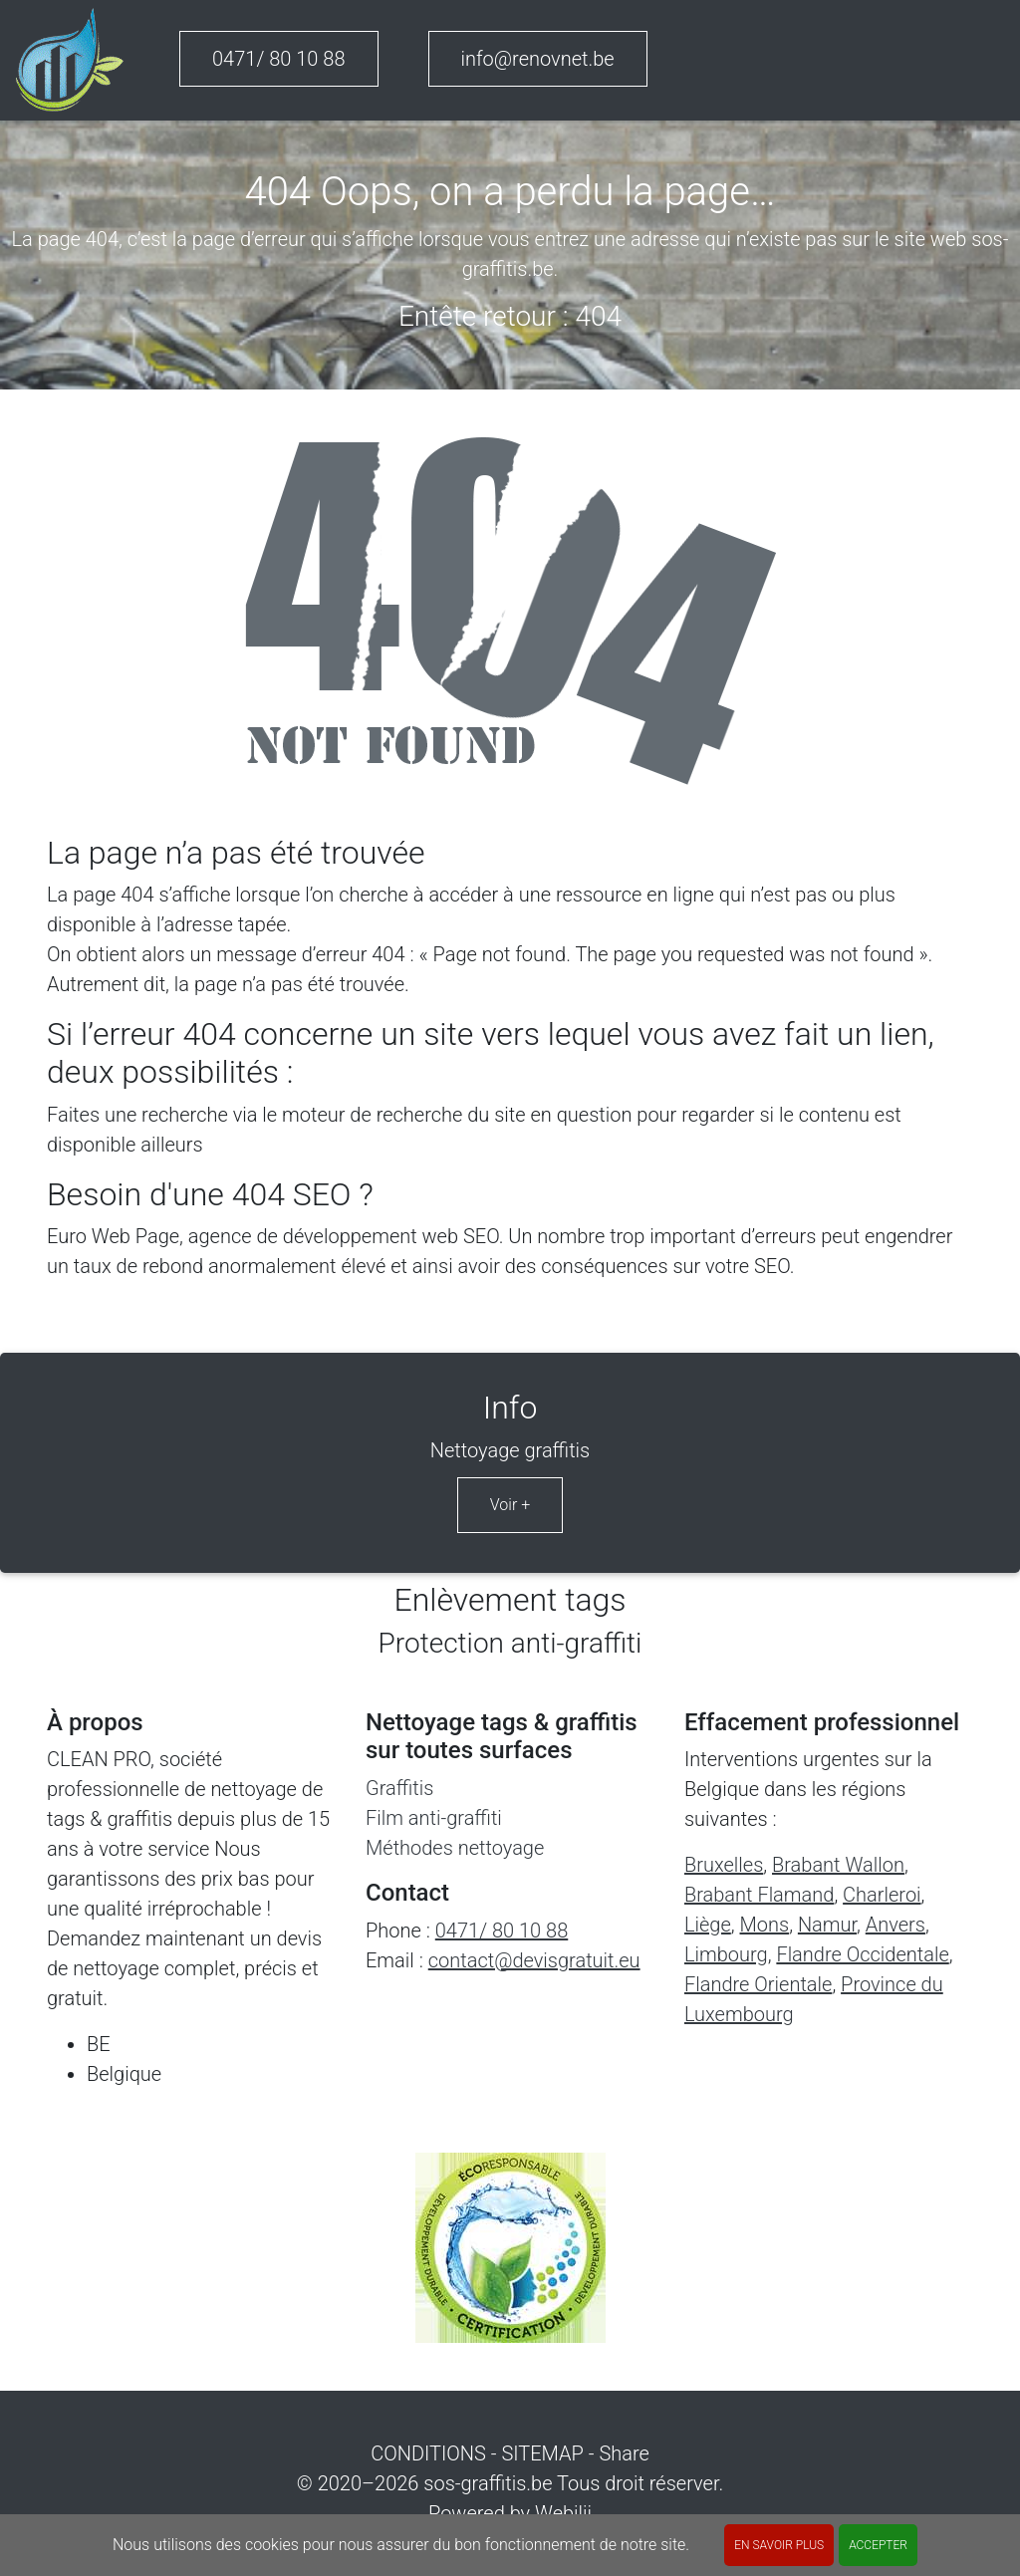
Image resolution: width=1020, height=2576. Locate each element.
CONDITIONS (428, 2453)
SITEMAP (542, 2453)
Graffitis (399, 1788)
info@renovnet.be (538, 59)
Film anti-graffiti (434, 1818)
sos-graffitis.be (487, 2483)
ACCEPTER (878, 2545)
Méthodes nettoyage (455, 1848)
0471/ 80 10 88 (279, 59)
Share (623, 2453)
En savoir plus (779, 2545)
